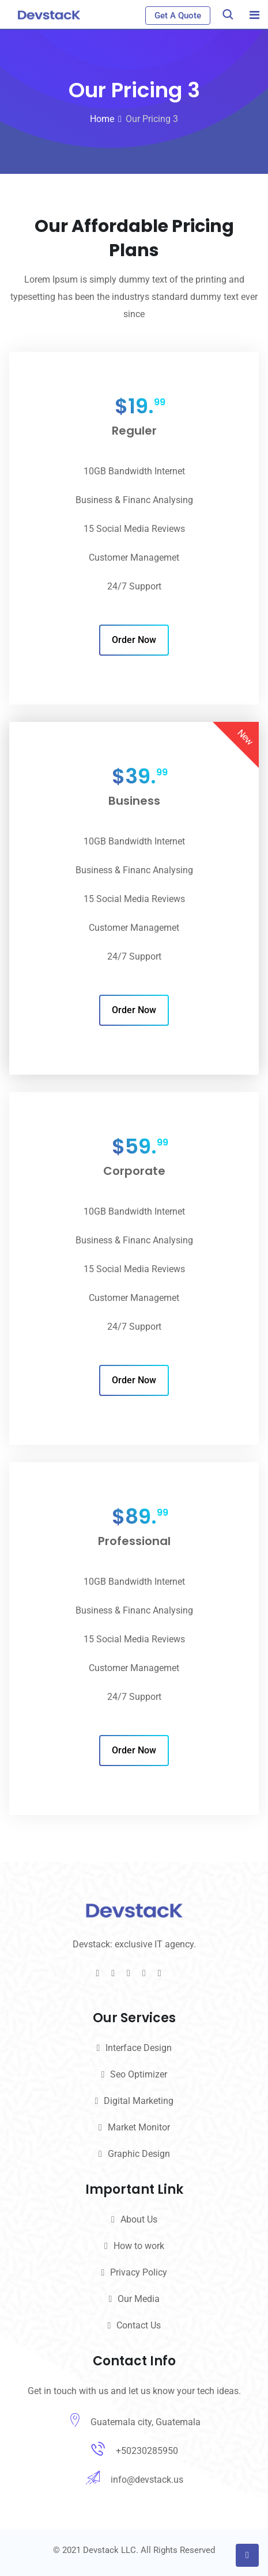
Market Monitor (139, 2127)
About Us (138, 2219)
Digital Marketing (138, 2100)
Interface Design (138, 2047)
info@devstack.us (147, 2479)
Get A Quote (177, 15)
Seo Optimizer (138, 2074)
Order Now (134, 639)
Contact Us (138, 2325)
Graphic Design (139, 2153)
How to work (139, 2245)
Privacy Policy (138, 2272)
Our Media (139, 2298)
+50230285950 (147, 2450)
